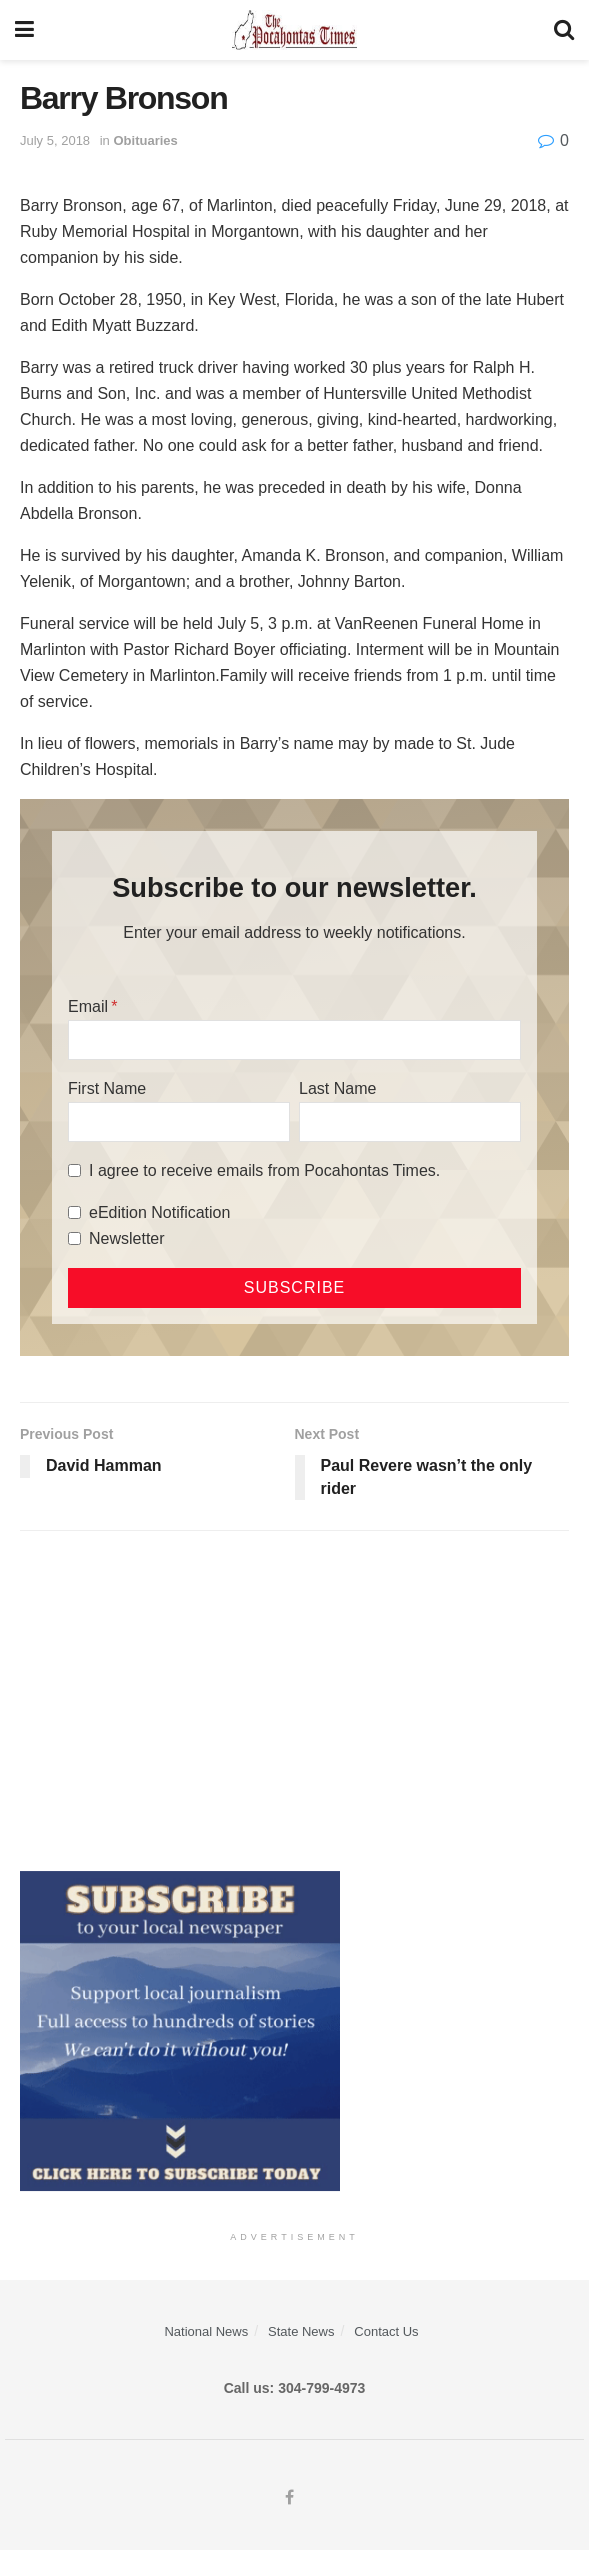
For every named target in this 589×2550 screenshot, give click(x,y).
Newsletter (127, 1238)
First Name (107, 1088)
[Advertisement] (294, 1701)
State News (301, 2331)
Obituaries (145, 140)
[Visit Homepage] (294, 30)
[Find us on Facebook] (289, 2498)
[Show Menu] (24, 30)
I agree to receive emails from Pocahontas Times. (264, 1170)
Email (88, 1006)
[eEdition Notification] (74, 1212)
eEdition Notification (159, 1212)
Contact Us (386, 2331)
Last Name (337, 1088)
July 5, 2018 (55, 140)
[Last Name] (410, 1122)
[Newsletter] (74, 1238)
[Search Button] (564, 30)
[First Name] (179, 1122)
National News (206, 2331)
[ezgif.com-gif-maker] (180, 2030)
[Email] (294, 1040)
